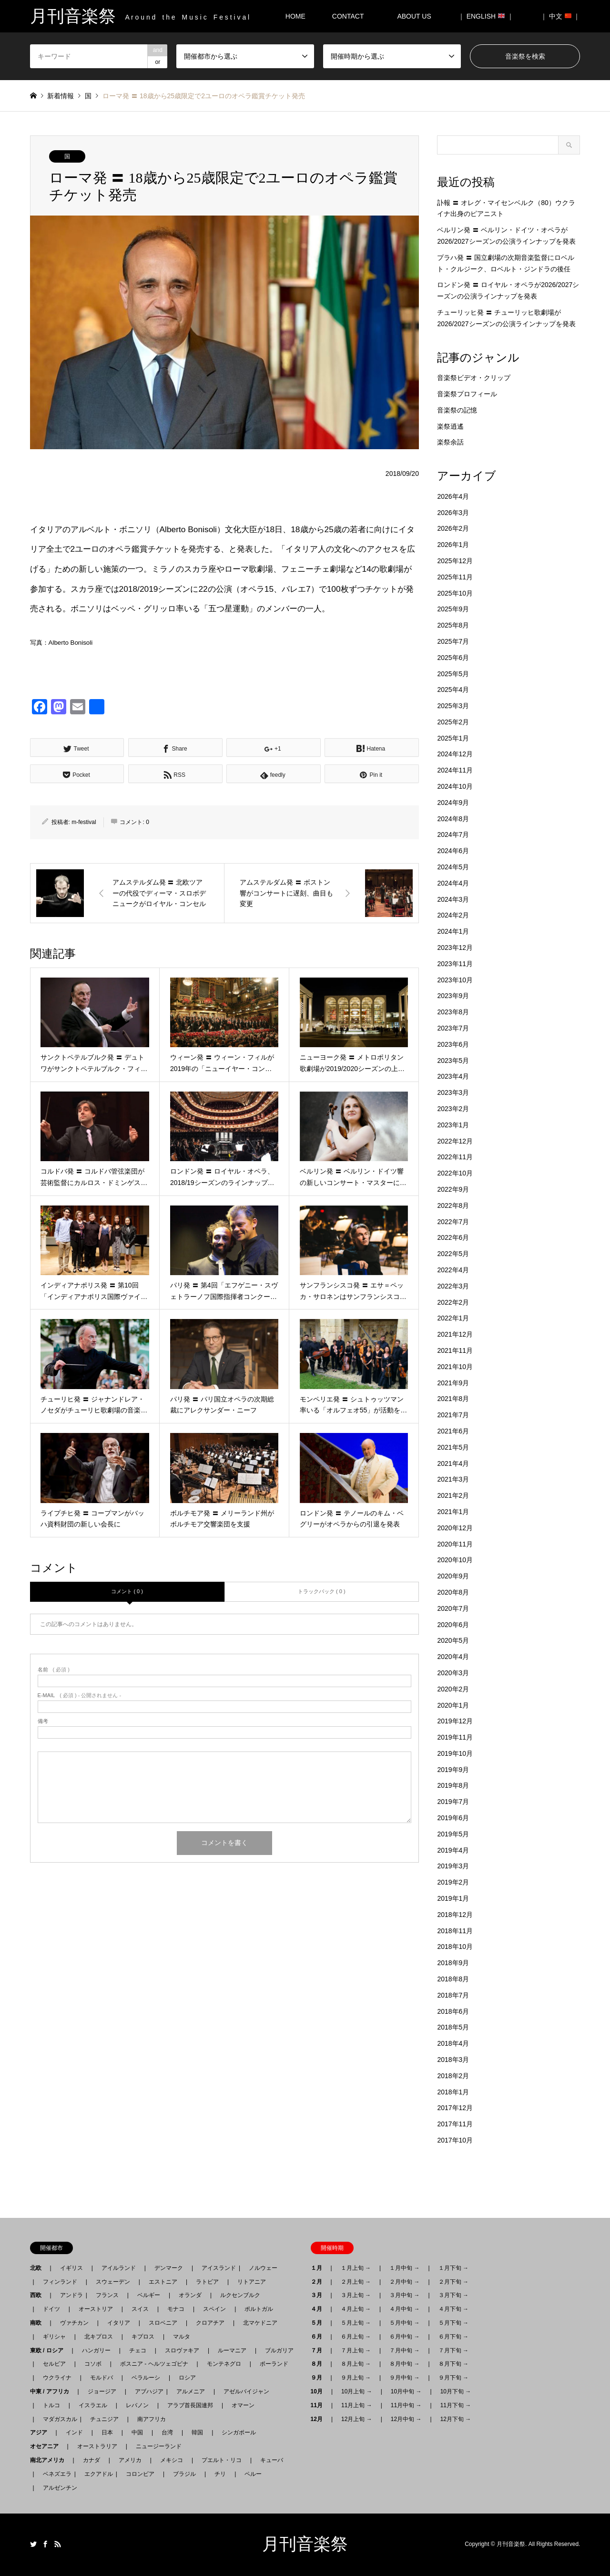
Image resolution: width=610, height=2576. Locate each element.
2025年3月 (453, 706)
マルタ (181, 2336)
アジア (41, 2432)
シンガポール (239, 2432)
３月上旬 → (355, 2295)
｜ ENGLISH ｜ (486, 16)
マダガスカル (57, 2419)
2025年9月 (453, 609)
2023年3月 (453, 1092)
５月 (319, 2322)
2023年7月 (453, 1028)
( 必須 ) (54, 1669)
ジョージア (102, 2391)
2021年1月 (453, 1511)
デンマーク (169, 2268)
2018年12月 (455, 1914)
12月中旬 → (406, 2419)
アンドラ (68, 2295)
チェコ (137, 2350)
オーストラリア (97, 2446)
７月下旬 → (453, 2350)
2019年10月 (455, 1753)
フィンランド (60, 2281)
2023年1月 (453, 1125)
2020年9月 (453, 1576)
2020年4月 (453, 1656)
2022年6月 (453, 1237)
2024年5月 (453, 867)
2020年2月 (453, 1689)
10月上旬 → (357, 2391)
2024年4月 (453, 883)
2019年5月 (453, 1834)
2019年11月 (455, 1737)
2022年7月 (453, 1222)
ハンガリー (96, 2350)
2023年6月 (453, 1044)
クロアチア (210, 2322)
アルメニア (191, 2391)
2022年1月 (453, 1318)
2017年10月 (455, 2140)
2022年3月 (453, 1286)
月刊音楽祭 (305, 2544)
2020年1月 (453, 1705)
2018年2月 (453, 2076)
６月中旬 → (404, 2336)
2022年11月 (455, 1157)
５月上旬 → (355, 2322)
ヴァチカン (74, 2322)
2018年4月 (453, 2043)
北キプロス (99, 2336)
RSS (57, 2544)
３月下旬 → (453, 2295)
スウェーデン (113, 2281)
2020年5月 (453, 1640)
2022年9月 (453, 1189)
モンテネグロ (224, 2363)
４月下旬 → (453, 2309)
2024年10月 (455, 786)
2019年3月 (453, 1866)
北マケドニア (260, 2322)
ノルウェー (263, 2268)
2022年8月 (453, 1205)
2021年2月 (453, 1495)
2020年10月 (455, 1560)
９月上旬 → (355, 2377)
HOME (295, 16)
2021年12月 (455, 1334)
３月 (319, 2295)
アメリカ (130, 2460)
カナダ (91, 2460)
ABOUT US (417, 16)
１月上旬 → (355, 2268)
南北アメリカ (50, 2460)
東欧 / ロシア (49, 2350)
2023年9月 (453, 995)
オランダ (190, 2295)
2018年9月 (453, 1963)
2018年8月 (453, 1979)
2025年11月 (455, 577)
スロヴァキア (182, 2350)
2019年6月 (453, 1818)
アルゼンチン (57, 2487)
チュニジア (104, 2419)
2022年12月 (455, 1141)
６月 (319, 2336)
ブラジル (184, 2474)
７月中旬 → (404, 2350)
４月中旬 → (404, 2309)
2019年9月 (453, 1769)
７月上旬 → (355, 2350)
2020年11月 (455, 1544)
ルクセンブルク (240, 2295)
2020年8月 (453, 1592)
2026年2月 (453, 528)
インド (74, 2432)
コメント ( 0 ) (127, 1591)
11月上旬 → (357, 2405)
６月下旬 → (453, 2336)
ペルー (253, 2474)
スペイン (214, 2309)
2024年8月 (453, 819)
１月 (319, 2268)
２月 (319, 2281)
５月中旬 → (404, 2322)
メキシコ (171, 2460)
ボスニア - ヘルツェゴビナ (154, 2363)
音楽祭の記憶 (457, 410)
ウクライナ (57, 2377)
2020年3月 (453, 1673)
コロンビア (140, 2474)
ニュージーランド (158, 2446)
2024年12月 (455, 754)
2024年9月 (453, 802)
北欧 (38, 2268)
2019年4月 (453, 1850)
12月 (319, 2419)
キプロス (143, 2336)
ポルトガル (259, 2309)
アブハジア (146, 2391)
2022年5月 (453, 1253)
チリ (220, 2474)
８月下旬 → (453, 2363)
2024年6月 (453, 851)
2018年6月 (453, 2011)
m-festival (83, 822)
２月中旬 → (404, 2281)
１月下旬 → (453, 2268)
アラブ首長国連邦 (190, 2405)
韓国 (197, 2432)
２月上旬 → (355, 2281)
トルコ (51, 2405)
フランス (107, 2295)
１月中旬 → (404, 2268)
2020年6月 (453, 1624)
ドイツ (51, 2309)
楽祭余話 (450, 442)
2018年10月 (455, 1946)
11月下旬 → (456, 2405)
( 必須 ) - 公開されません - (80, 1695)
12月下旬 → (456, 2419)
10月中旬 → (406, 2391)
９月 (319, 2377)
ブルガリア (279, 2350)
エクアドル (96, 2474)
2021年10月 (455, 1366)
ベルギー (149, 2295)
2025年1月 (453, 738)
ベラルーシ (146, 2377)
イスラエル (93, 2405)
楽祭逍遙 (450, 426)
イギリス (71, 2268)
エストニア (163, 2281)
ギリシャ (54, 2336)
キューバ (271, 2460)
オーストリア (96, 2309)
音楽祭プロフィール (467, 394)
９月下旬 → (453, 2377)
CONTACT (348, 16)
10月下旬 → (456, 2391)
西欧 (38, 2295)
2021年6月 (453, 1431)
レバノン (137, 2405)
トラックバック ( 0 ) (322, 1591)
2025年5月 (453, 674)
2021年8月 (453, 1398)
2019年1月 (453, 1898)
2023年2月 (453, 1109)
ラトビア (207, 2281)
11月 (319, 2405)
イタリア (119, 2322)
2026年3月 (453, 512)
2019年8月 (453, 1785)
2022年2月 (453, 1302)
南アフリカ (152, 2419)
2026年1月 (453, 544)
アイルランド (119, 2268)
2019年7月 (453, 1801)
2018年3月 (453, 2059)
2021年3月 (453, 1479)
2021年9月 (453, 1383)
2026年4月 (453, 496)
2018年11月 (455, 1931)
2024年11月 (455, 770)
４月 (319, 2309)
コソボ (93, 2363)
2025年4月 (453, 689)
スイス (140, 2309)
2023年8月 (453, 1012)
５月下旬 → (453, 2322)
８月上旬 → (355, 2363)
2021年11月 (455, 1350)
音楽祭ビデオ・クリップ (473, 377)
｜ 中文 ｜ (560, 16)
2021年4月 (453, 1463)
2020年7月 (453, 1608)
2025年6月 (453, 657)
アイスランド (216, 2268)
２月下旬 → (453, 2281)
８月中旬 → (404, 2363)
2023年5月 (453, 1060)
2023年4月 (453, 1076)
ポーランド (274, 2363)
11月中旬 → (406, 2405)
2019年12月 (455, 1721)
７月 (319, 2350)
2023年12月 (455, 947)
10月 (319, 2391)
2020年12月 (455, 1528)
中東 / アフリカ (52, 2391)
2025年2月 (453, 722)
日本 (107, 2432)
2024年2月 (453, 915)
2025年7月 (453, 641)
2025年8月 (453, 625)
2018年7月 (453, 1995)
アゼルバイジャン (246, 2391)
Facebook (45, 2544)
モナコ (176, 2309)
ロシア (187, 2377)
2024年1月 (453, 931)
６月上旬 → (355, 2336)
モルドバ (101, 2377)
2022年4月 (453, 1270)
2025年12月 (455, 561)
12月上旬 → (357, 2419)
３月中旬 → (404, 2295)
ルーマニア (232, 2350)
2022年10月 (455, 1173)
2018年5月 (453, 2027)
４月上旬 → (355, 2309)
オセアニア (47, 2446)
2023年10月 (455, 980)
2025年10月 (455, 593)
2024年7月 (453, 834)
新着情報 (60, 96)
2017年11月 (455, 2124)
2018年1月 (453, 2092)
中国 (137, 2432)
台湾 (167, 2432)
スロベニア (163, 2322)
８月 (319, 2363)
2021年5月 (453, 1447)
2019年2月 (453, 1882)
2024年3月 (453, 899)
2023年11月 (455, 964)
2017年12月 (455, 2108)
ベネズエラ (54, 2474)
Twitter (33, 2544)
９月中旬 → (404, 2377)
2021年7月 (453, 1415)
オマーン (243, 2405)
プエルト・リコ (221, 2460)
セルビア (54, 2363)
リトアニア (252, 2281)
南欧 (38, 2322)
